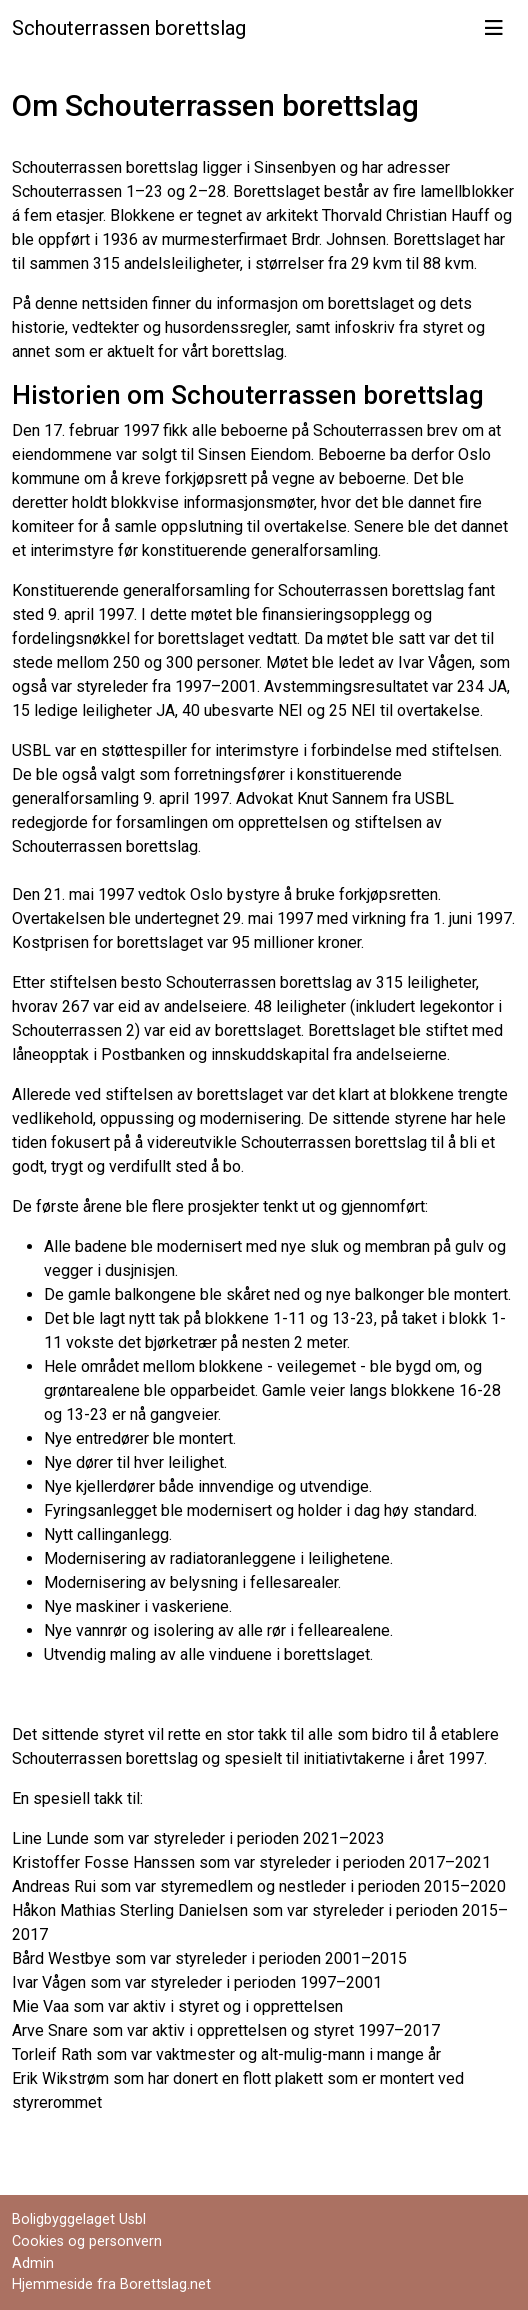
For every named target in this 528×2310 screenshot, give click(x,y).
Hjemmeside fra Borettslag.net (111, 2284)
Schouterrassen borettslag (129, 28)
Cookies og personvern (87, 2241)
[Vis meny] (494, 28)
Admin (33, 2263)
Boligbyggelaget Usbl (79, 2219)
